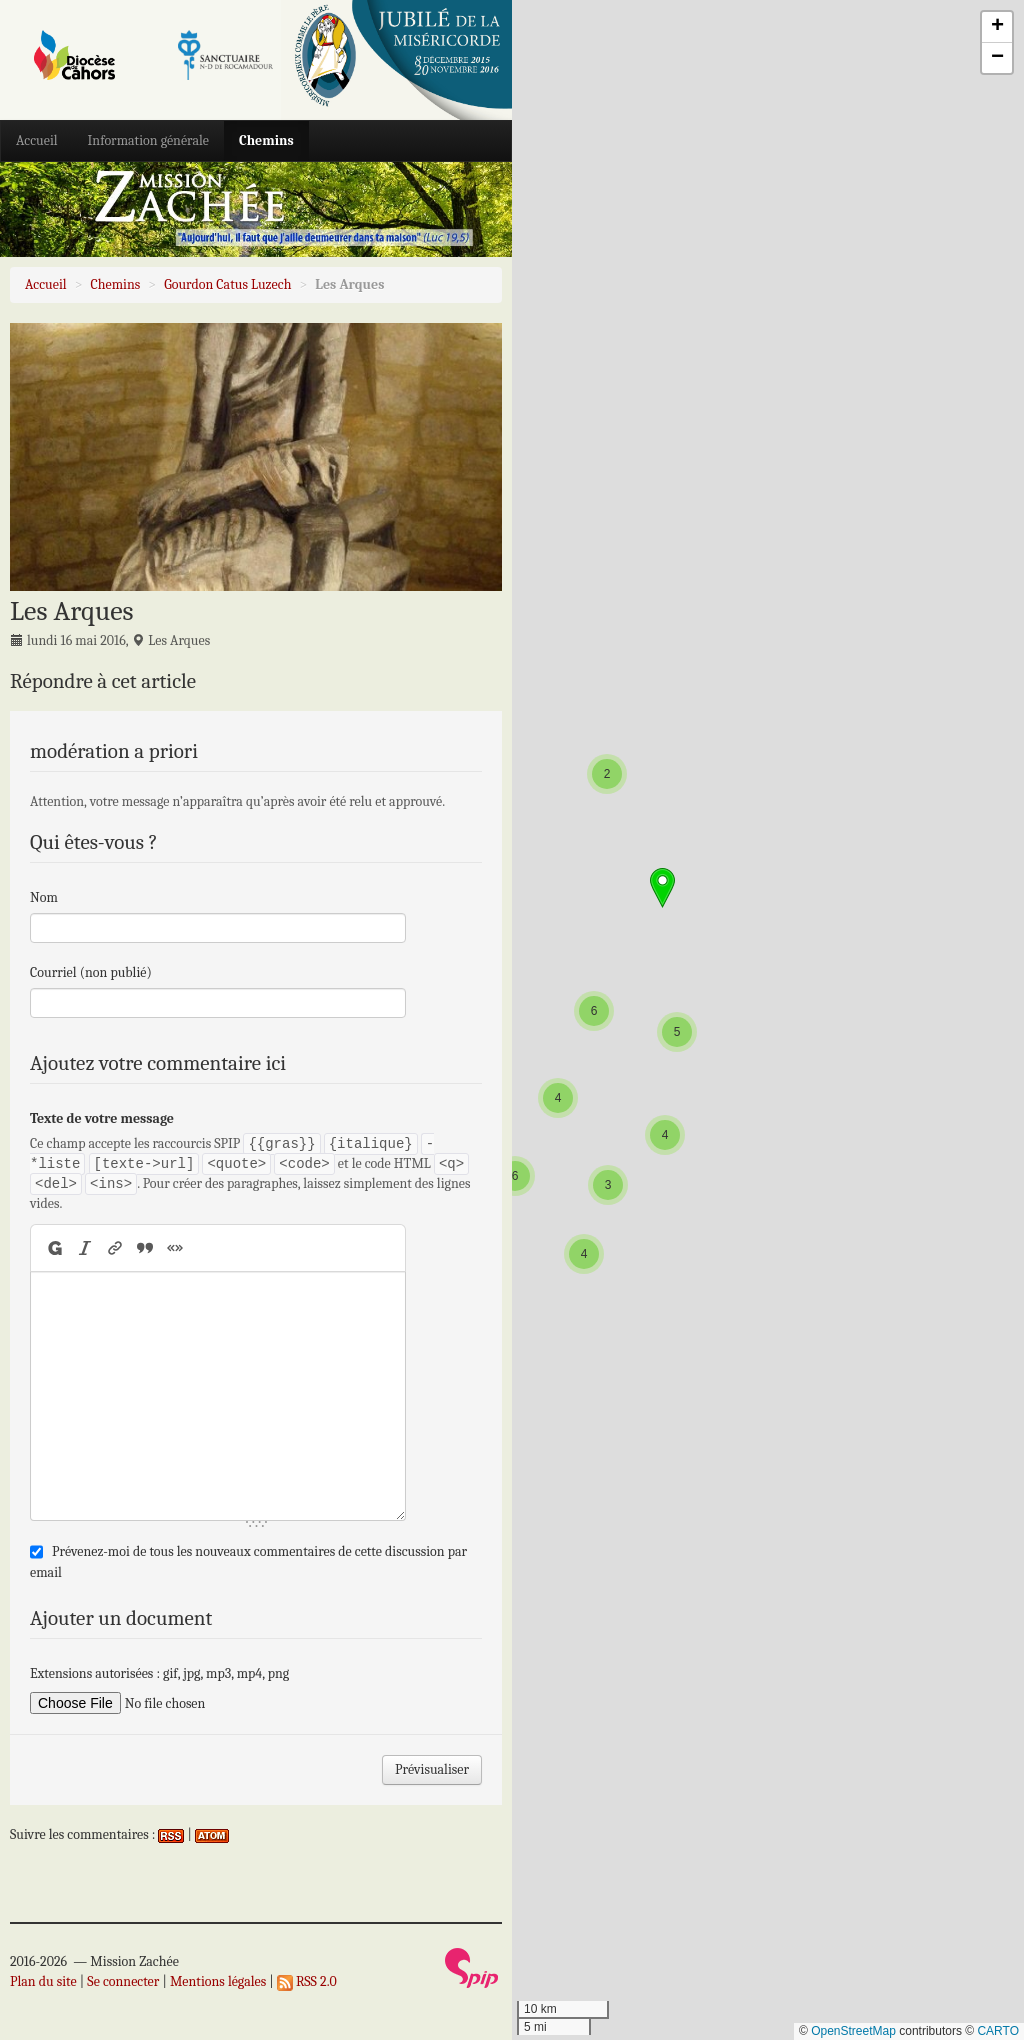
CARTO (998, 2031)
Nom (44, 897)
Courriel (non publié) (91, 972)
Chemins (266, 140)
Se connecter (123, 1981)
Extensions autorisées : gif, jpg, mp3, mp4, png (159, 1673)
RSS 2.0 (307, 1981)
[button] (584, 1254)
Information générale (148, 140)
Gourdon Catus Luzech (227, 284)
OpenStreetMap (853, 2031)
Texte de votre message (102, 1118)
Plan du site (43, 1981)
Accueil (37, 140)
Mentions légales (218, 1981)
